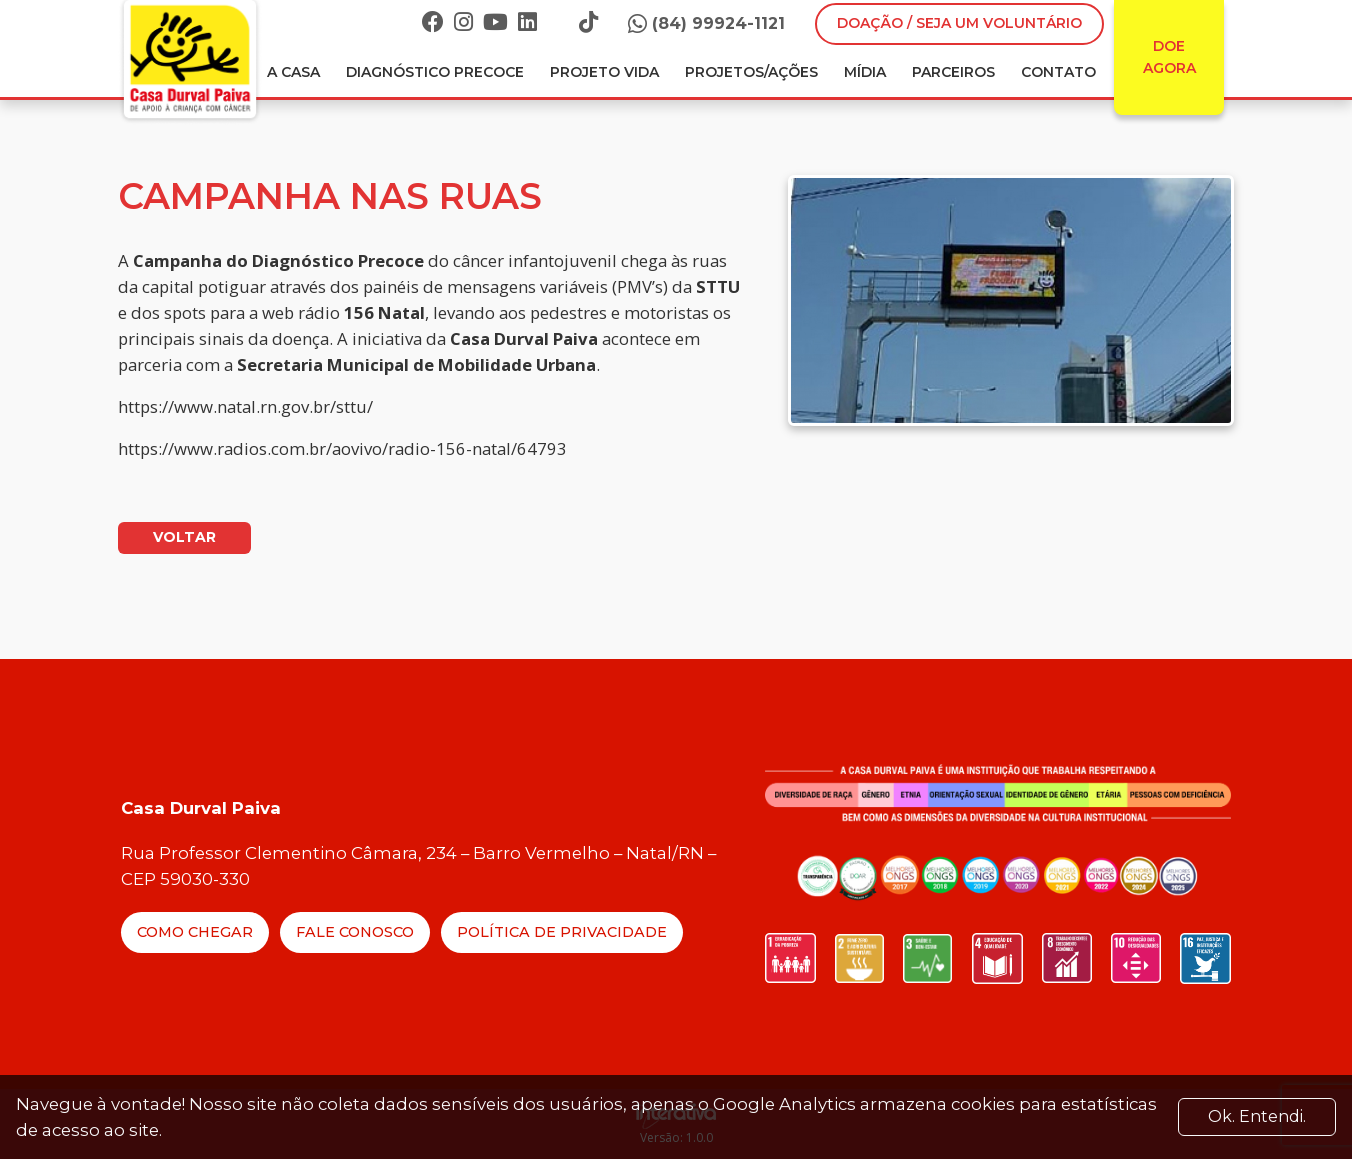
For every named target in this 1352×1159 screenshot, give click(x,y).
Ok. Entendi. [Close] (1257, 1116)
